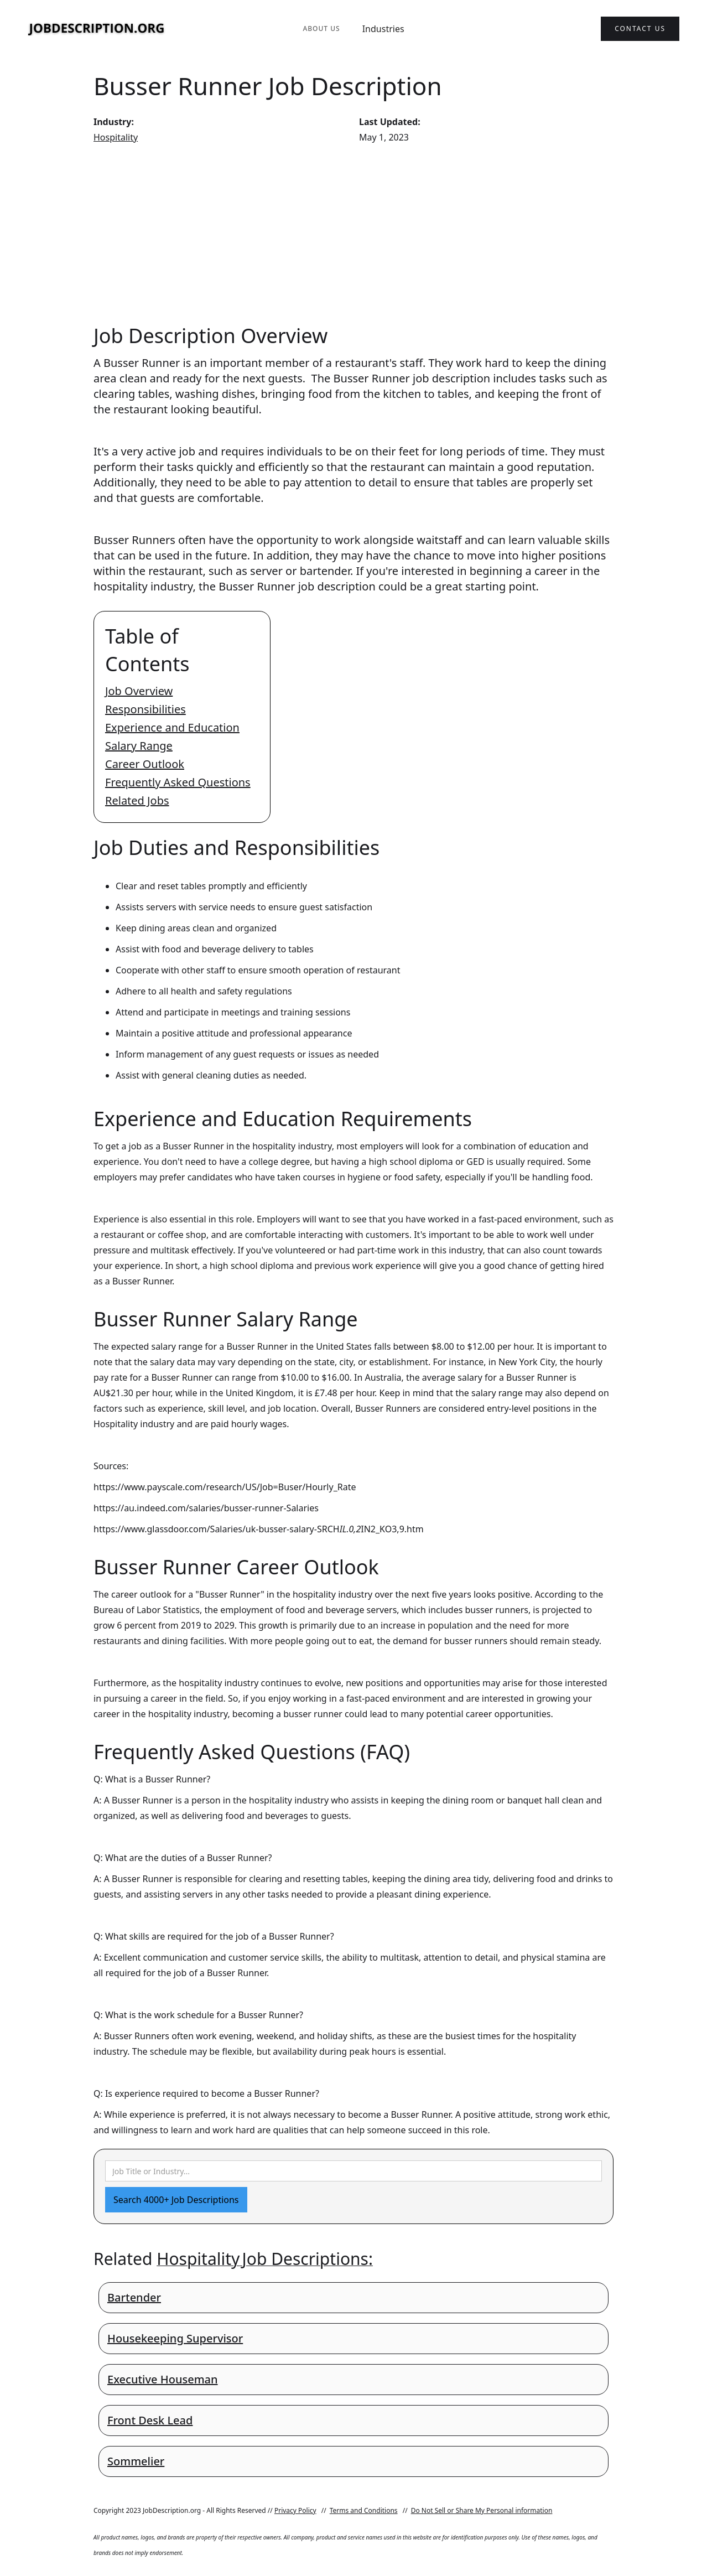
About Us (321, 28)
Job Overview (139, 690)
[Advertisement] (353, 233)
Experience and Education (172, 727)
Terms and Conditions (364, 2510)
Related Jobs (137, 800)
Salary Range (139, 745)
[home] (97, 29)
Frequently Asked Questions (178, 782)
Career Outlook (144, 763)
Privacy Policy (295, 2510)
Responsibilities (145, 709)
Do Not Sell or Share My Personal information (482, 2510)
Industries (383, 29)
